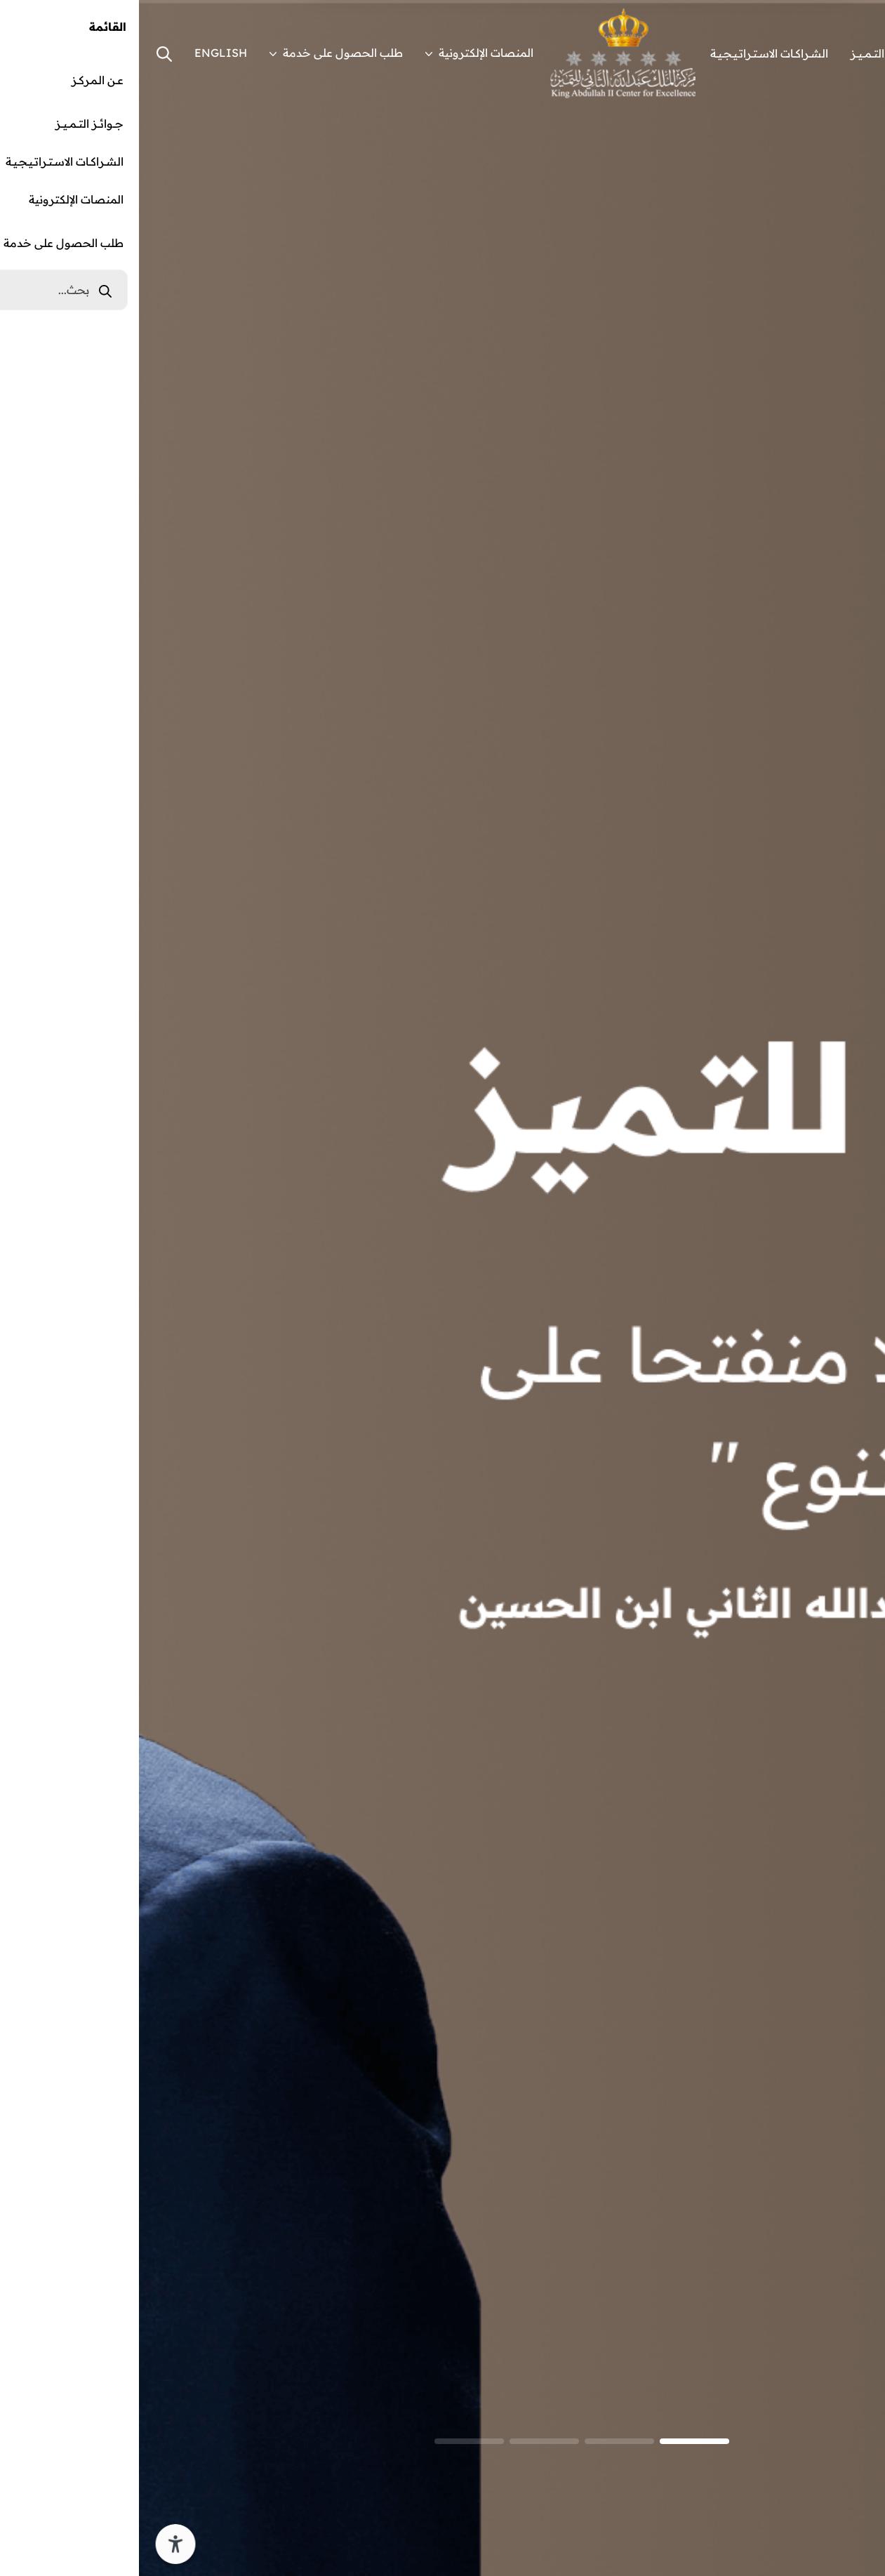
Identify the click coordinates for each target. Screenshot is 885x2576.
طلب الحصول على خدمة (197, 53)
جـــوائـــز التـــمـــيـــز (746, 53)
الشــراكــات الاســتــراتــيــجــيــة (630, 53)
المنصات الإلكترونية (340, 53)
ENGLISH (81, 53)
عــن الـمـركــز (834, 53)
